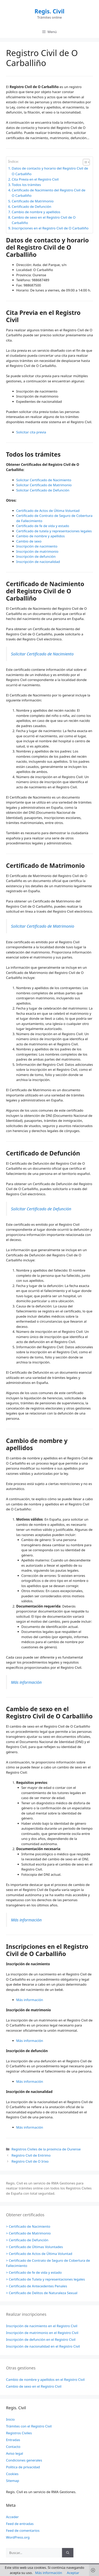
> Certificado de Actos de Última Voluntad (39, 2253)
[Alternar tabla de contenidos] (84, 162)
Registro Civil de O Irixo (30, 2161)
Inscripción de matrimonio (37, 551)
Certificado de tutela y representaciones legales (54, 531)
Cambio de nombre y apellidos (36, 212)
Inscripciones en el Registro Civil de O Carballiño (50, 228)
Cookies (12, 2474)
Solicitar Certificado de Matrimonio (44, 485)
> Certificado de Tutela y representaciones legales (45, 2279)
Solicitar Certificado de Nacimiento (43, 480)
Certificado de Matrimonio (33, 201)
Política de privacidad (23, 2467)
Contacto (13, 2446)
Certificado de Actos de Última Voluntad (48, 510)
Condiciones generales (24, 2460)
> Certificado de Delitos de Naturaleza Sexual (41, 2293)
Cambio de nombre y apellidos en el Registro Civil (45, 2379)
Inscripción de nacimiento (36, 546)
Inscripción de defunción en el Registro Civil (40, 2339)
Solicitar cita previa (31, 432)
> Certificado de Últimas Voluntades (34, 2246)
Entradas (13, 2439)
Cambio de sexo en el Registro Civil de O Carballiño (44, 220)
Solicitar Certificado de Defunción (42, 490)
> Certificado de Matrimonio (28, 2233)
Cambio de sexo (29, 541)
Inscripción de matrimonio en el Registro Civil (42, 2332)
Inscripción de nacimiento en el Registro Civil (41, 2326)
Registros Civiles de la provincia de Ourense (46, 2149)
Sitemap (12, 2480)
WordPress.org (18, 2537)
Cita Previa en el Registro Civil (35, 179)
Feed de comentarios (22, 2530)
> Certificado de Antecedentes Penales (36, 2286)
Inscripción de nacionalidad (38, 561)
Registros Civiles (19, 2433)
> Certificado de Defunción (27, 2240)
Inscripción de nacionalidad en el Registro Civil (43, 2346)
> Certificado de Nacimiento (28, 2226)
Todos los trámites (26, 184)
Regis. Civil (49, 11)
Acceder (12, 2517)
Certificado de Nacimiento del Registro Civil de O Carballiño (48, 193)
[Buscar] (67, 2553)
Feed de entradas (20, 2523)
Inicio (10, 2419)
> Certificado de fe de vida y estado (34, 2272)
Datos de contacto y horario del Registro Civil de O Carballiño (50, 171)
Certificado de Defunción (31, 206)
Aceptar (73, 2572)
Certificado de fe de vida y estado (42, 525)
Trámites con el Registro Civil (29, 2426)
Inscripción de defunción (36, 556)
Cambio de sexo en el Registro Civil (33, 2386)
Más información (26, 1682)
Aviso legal (14, 2453)
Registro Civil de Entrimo (31, 2155)
